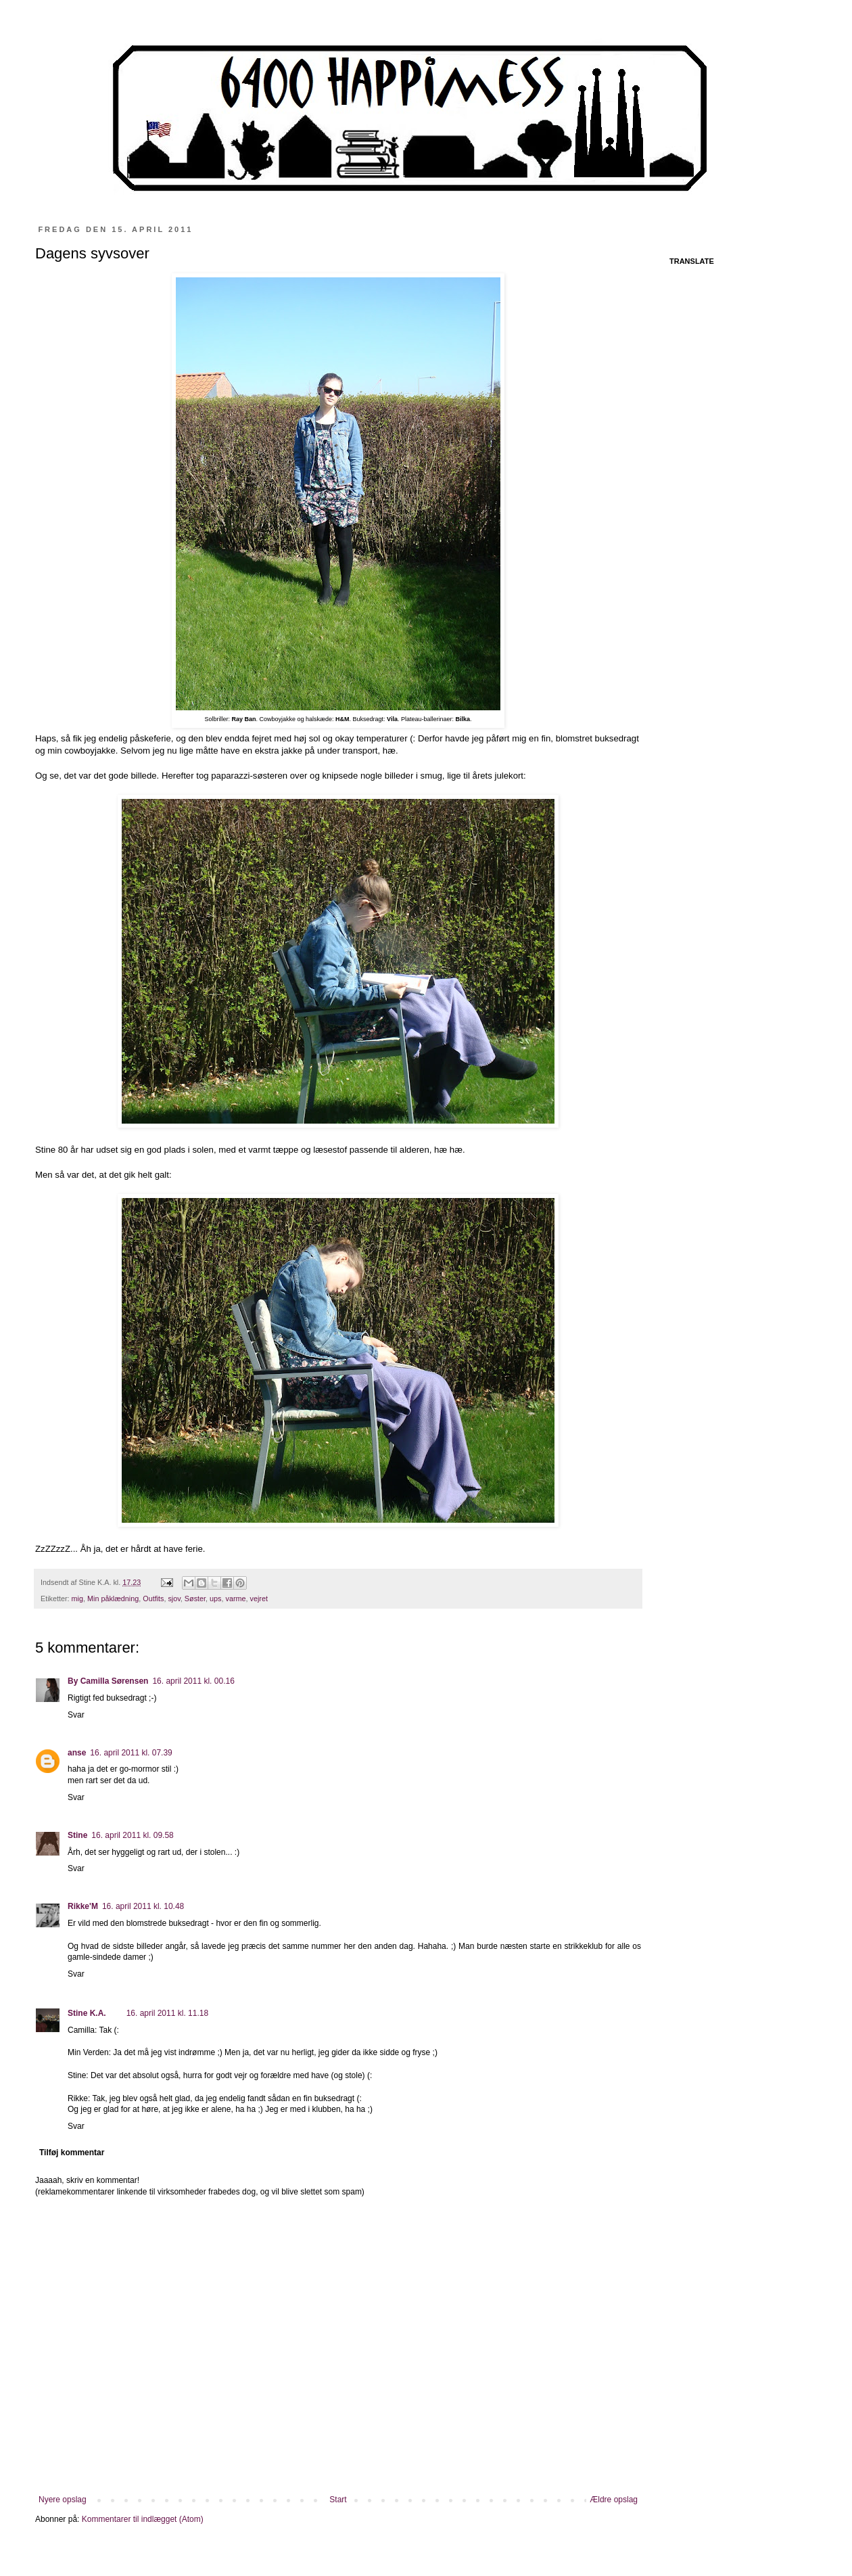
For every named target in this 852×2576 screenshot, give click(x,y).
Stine (77, 1835)
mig (77, 1598)
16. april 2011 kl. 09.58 (132, 1835)
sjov (174, 1598)
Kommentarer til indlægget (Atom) (143, 2519)
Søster (195, 1598)
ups (215, 1598)
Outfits (153, 1598)
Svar (76, 1715)
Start (337, 2499)
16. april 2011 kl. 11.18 (167, 2013)
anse (77, 1752)
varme (235, 1598)
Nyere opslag (63, 2499)
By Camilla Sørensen (108, 1681)
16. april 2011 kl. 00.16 (193, 1681)
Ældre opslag (614, 2499)
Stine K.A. (87, 2013)
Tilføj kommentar (71, 2152)
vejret (258, 1598)
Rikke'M (83, 1906)
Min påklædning (113, 1598)
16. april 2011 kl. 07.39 (131, 1752)
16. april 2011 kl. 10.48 (143, 1906)
